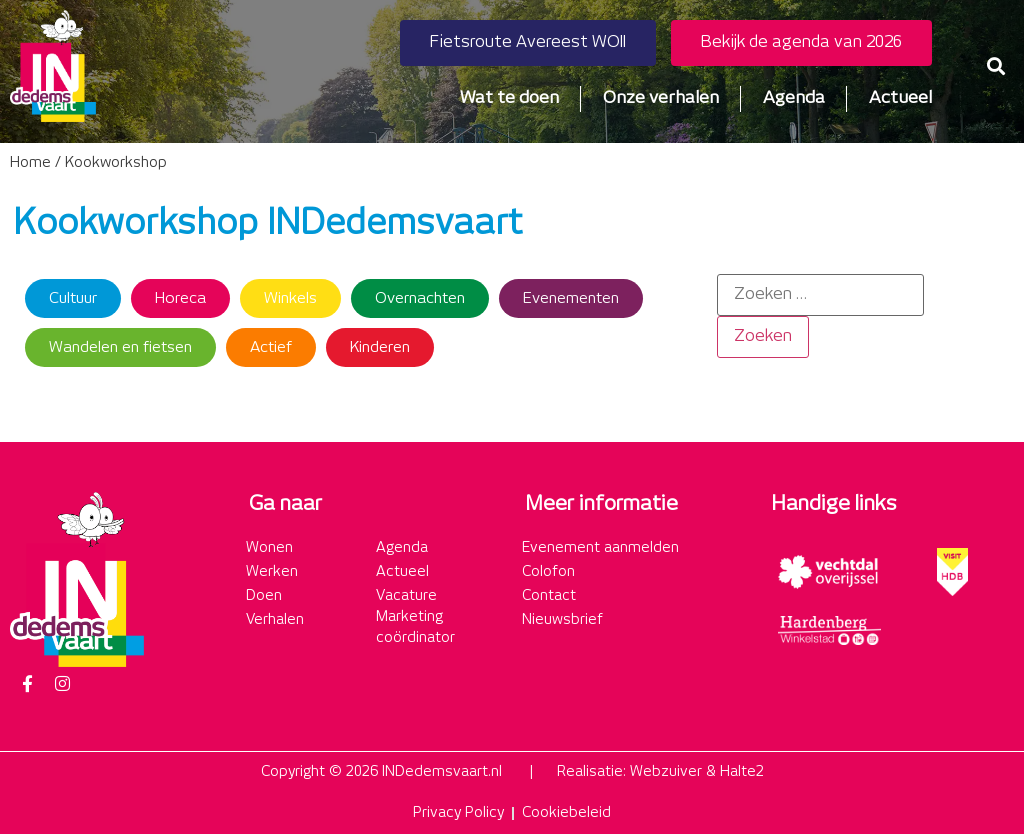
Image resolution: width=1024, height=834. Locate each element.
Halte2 (742, 772)
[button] (995, 66)
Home (30, 163)
